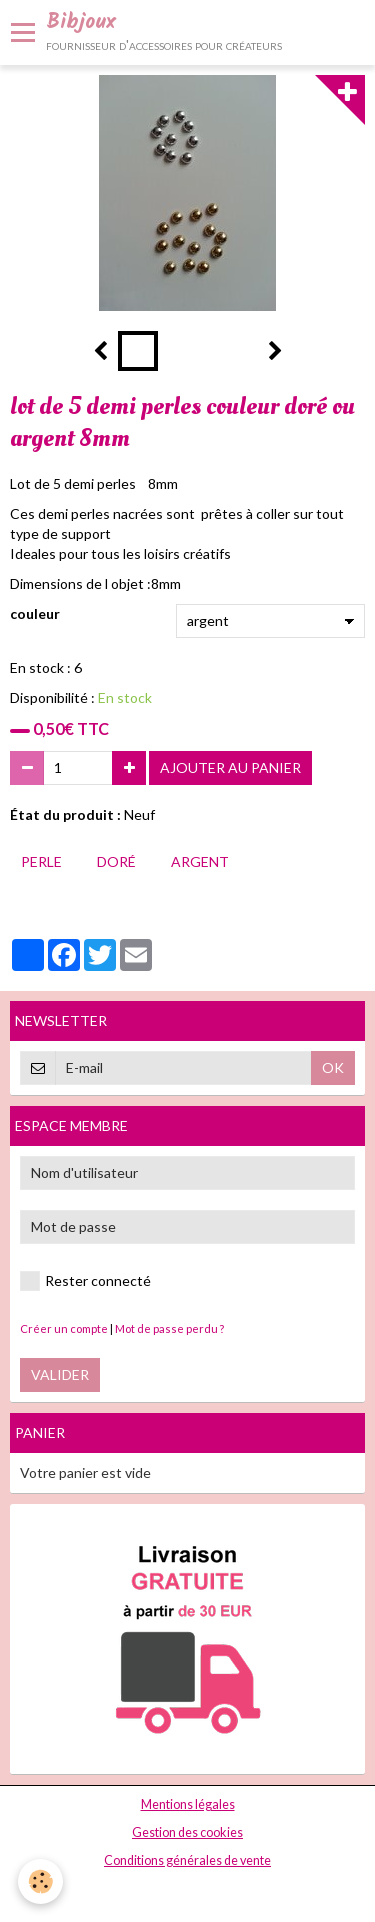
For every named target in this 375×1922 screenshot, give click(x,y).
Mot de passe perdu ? (169, 1328)
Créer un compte (64, 1328)
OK (333, 1067)
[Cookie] (40, 1881)
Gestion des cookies (187, 1832)
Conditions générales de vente (187, 1860)
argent (200, 861)
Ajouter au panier (230, 767)
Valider (60, 1374)
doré (116, 861)
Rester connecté (85, 1281)
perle (41, 861)
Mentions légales (188, 1804)
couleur (35, 613)
